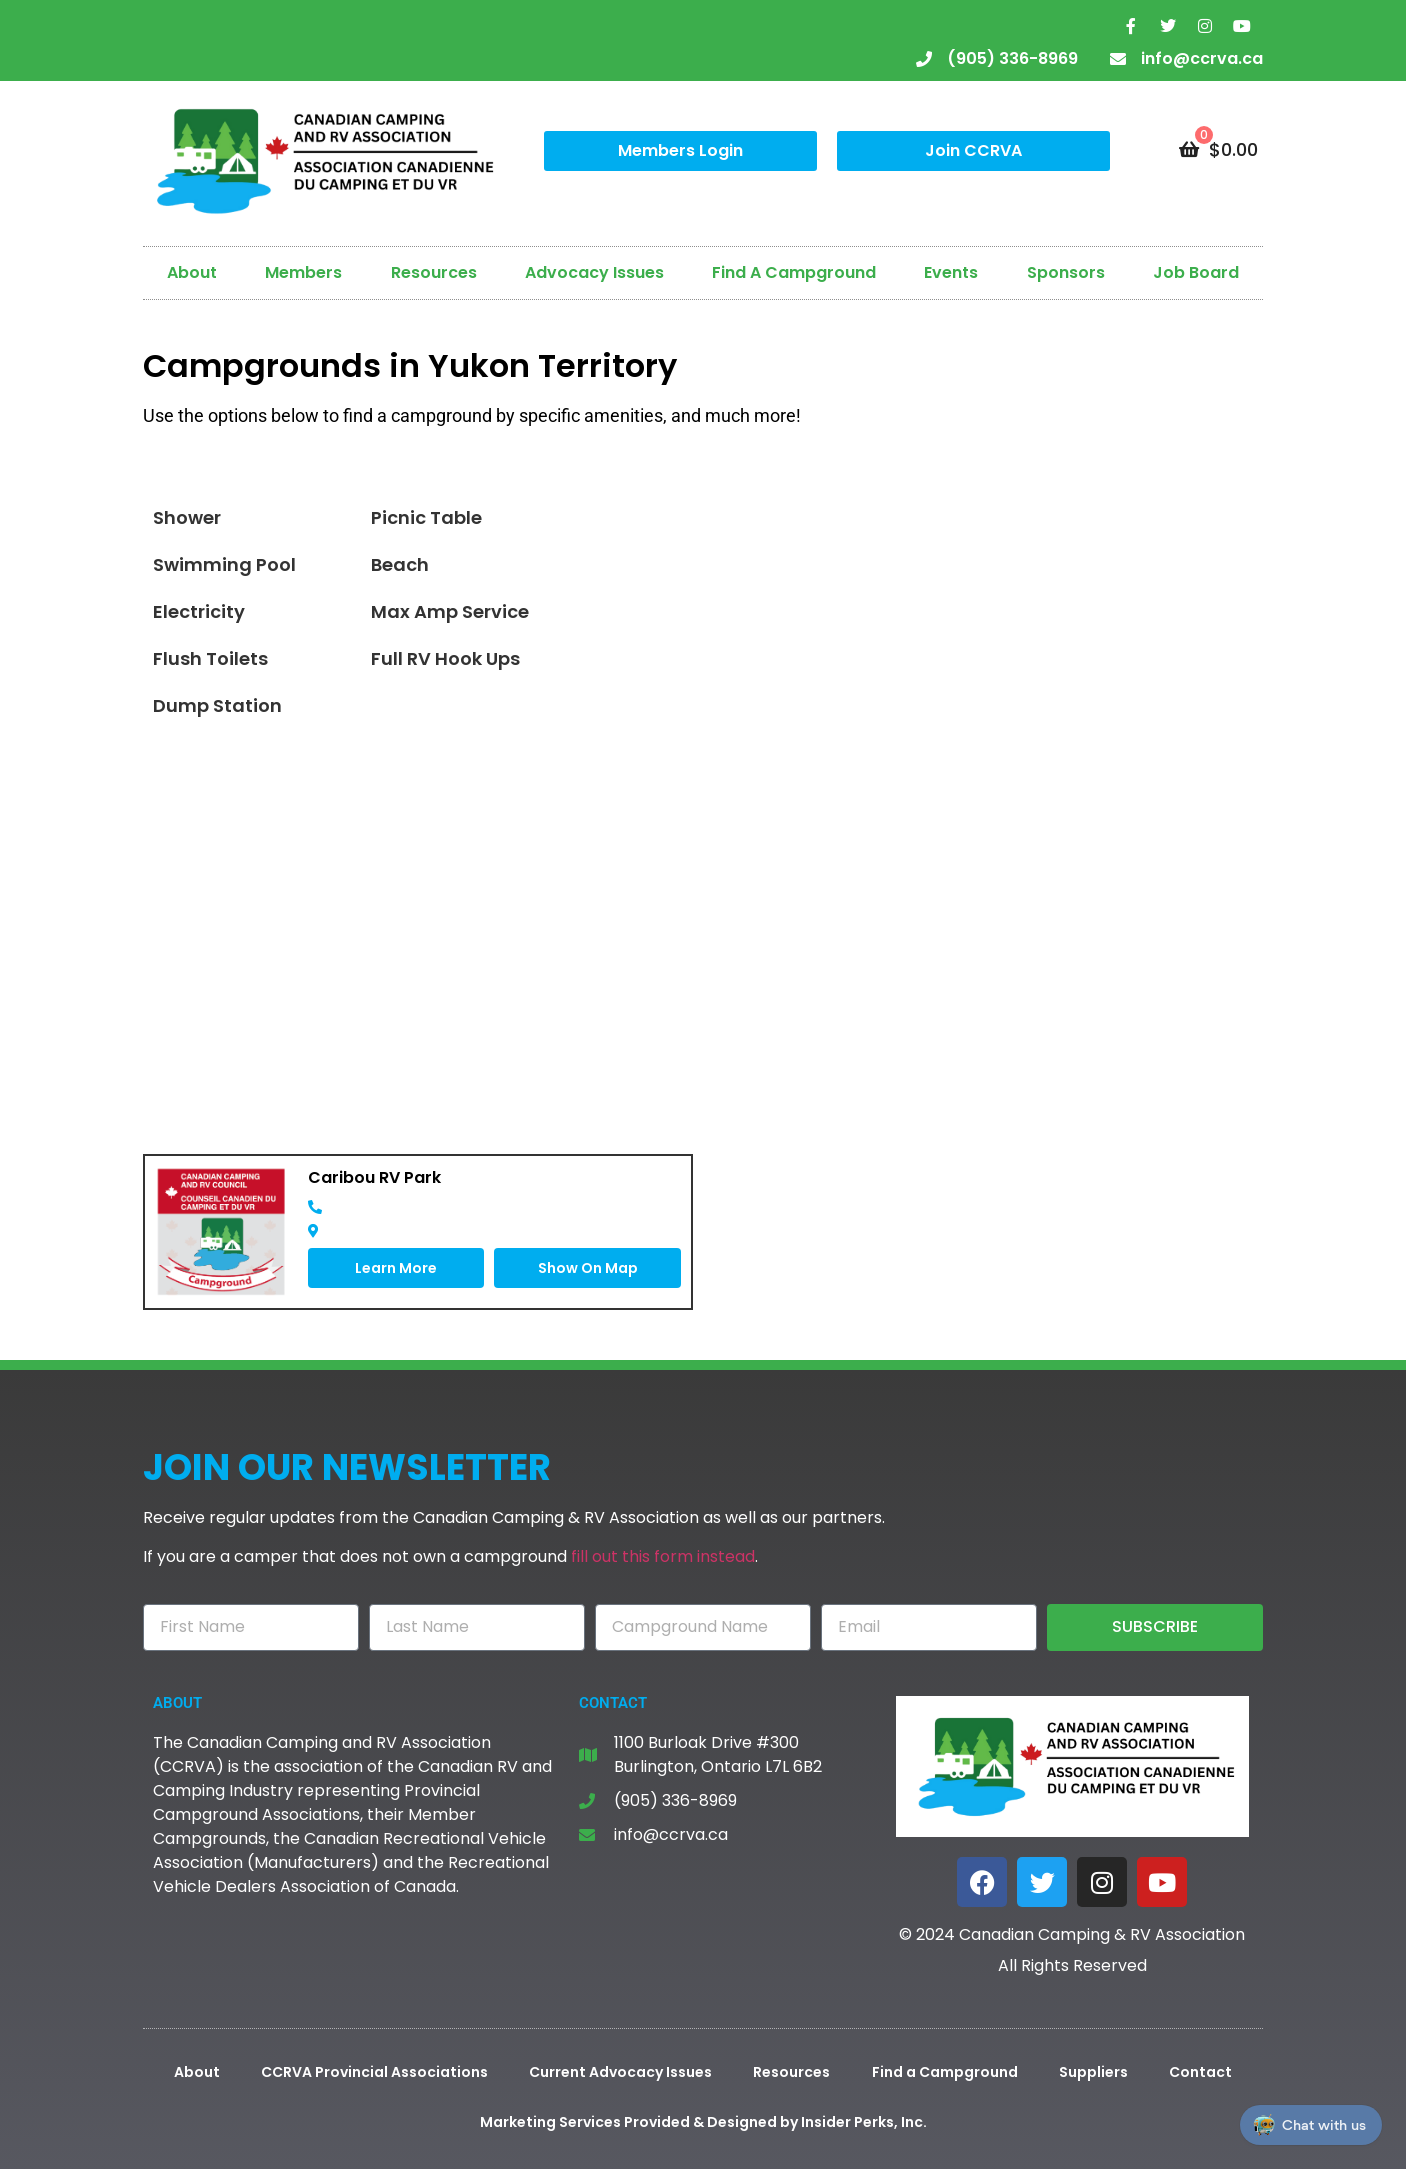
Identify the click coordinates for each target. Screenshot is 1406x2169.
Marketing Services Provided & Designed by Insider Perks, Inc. (703, 2122)
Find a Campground (945, 2072)
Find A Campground (794, 272)
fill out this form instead (663, 1556)
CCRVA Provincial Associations (374, 2072)
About (192, 272)
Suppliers (1093, 2072)
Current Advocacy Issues (620, 2072)
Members (303, 272)
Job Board (1196, 272)
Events (951, 272)
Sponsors (1066, 272)
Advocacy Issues (594, 272)
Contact (1200, 2072)
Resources (434, 272)
